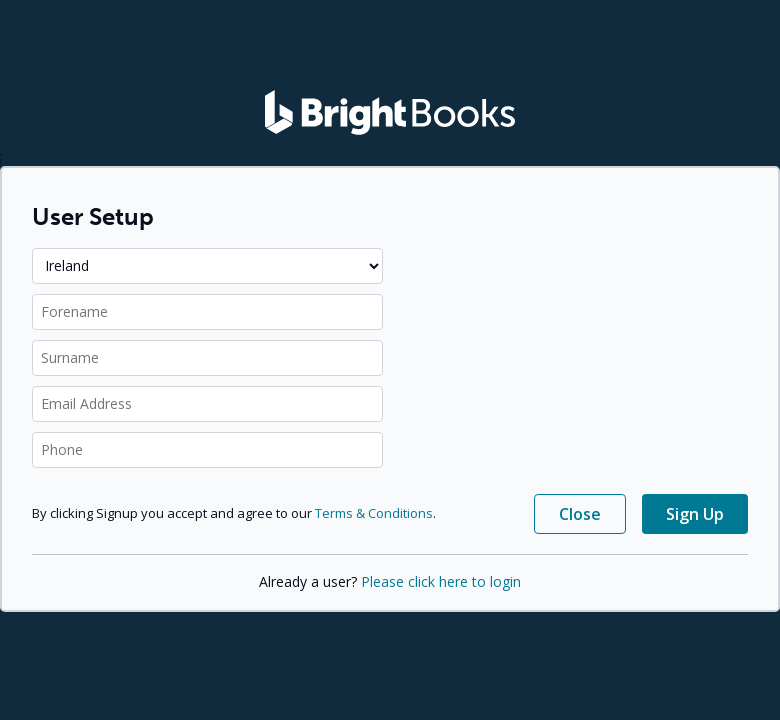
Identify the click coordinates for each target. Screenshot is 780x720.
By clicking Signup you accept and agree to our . (234, 513)
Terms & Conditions (374, 513)
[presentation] (578, 292)
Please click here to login (441, 581)
